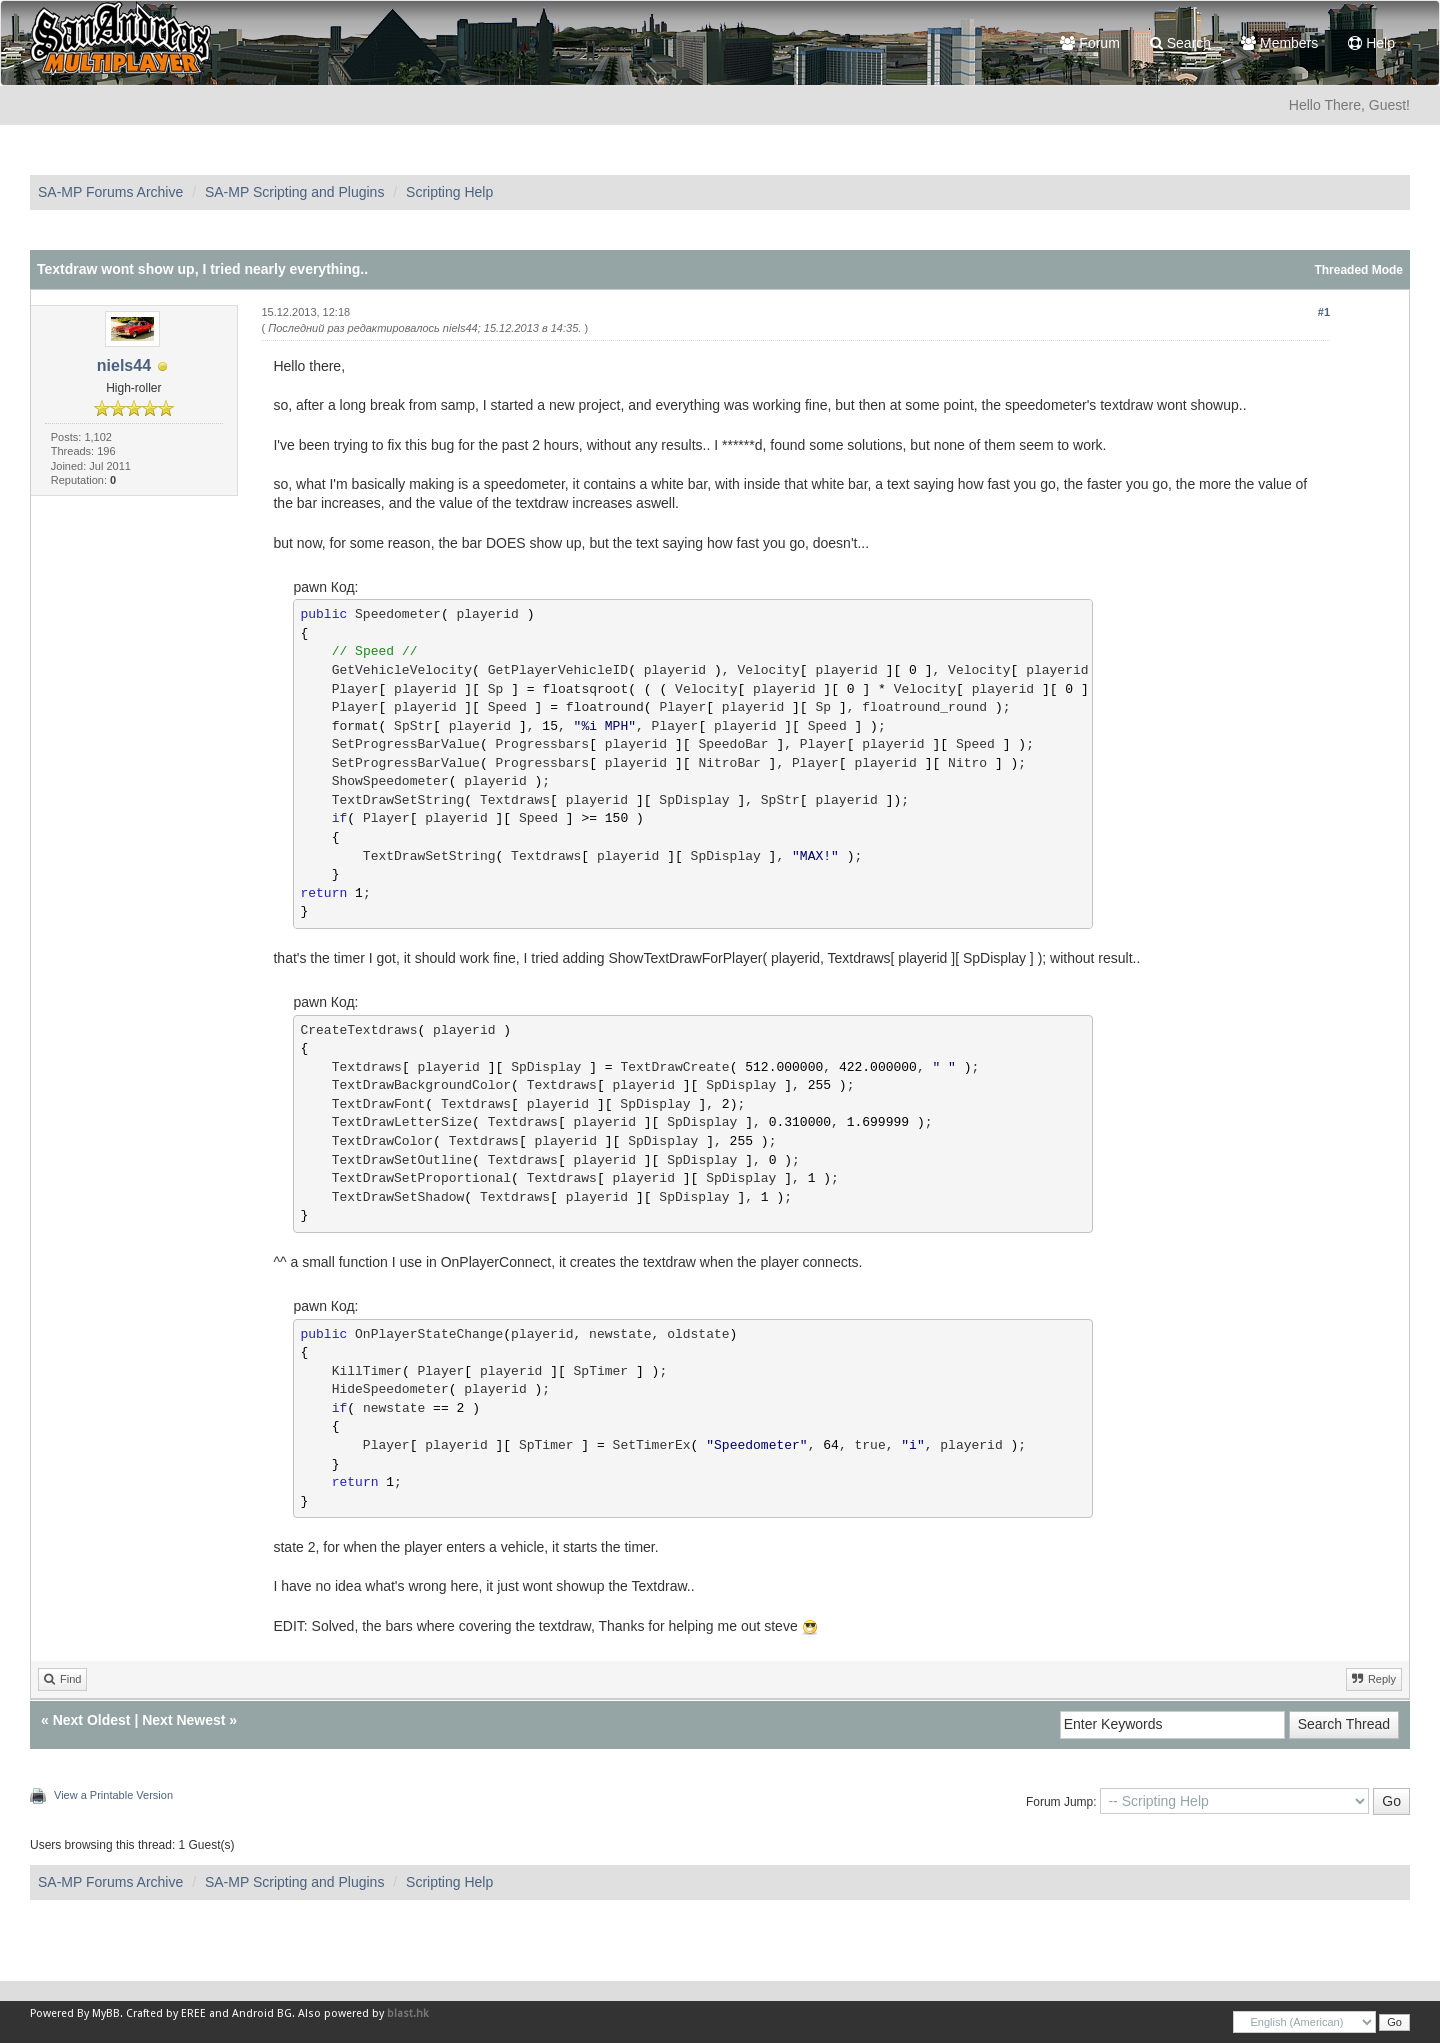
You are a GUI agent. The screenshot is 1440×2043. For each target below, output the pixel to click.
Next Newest (183, 1720)
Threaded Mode (1358, 270)
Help (1371, 43)
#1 (1324, 312)
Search (1180, 43)
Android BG (262, 2013)
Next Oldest (92, 1720)
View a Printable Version (113, 1795)
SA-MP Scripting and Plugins (295, 192)
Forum (1089, 43)
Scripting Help (449, 192)
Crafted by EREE (166, 2013)
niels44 (124, 365)
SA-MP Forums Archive (110, 192)
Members (1279, 43)
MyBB (106, 2013)
